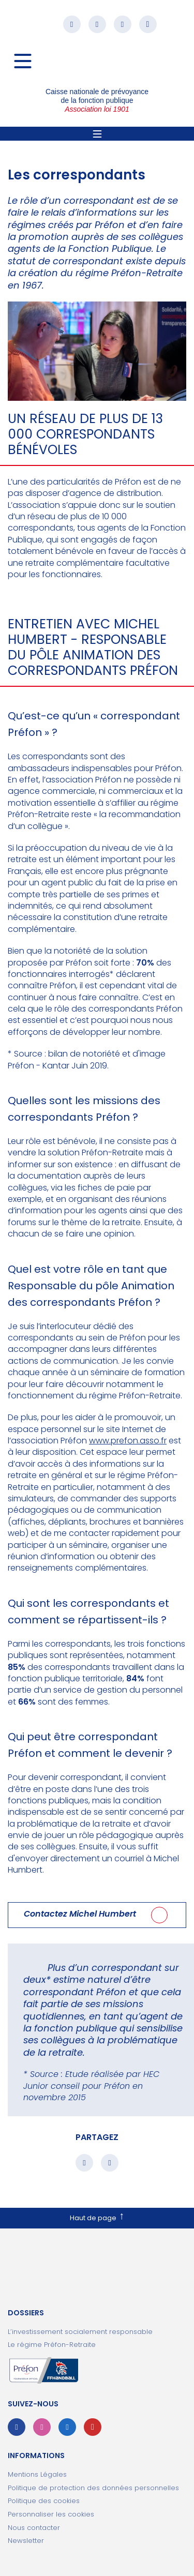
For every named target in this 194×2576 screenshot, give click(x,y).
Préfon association (97, 65)
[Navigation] (22, 61)
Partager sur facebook (84, 2163)
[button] (46, 24)
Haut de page (93, 2218)
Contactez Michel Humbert (80, 1914)
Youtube (148, 24)
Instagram (97, 24)
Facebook (72, 24)
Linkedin (122, 24)
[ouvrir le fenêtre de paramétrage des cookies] (97, 2514)
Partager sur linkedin (109, 2163)
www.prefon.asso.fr (128, 1441)
